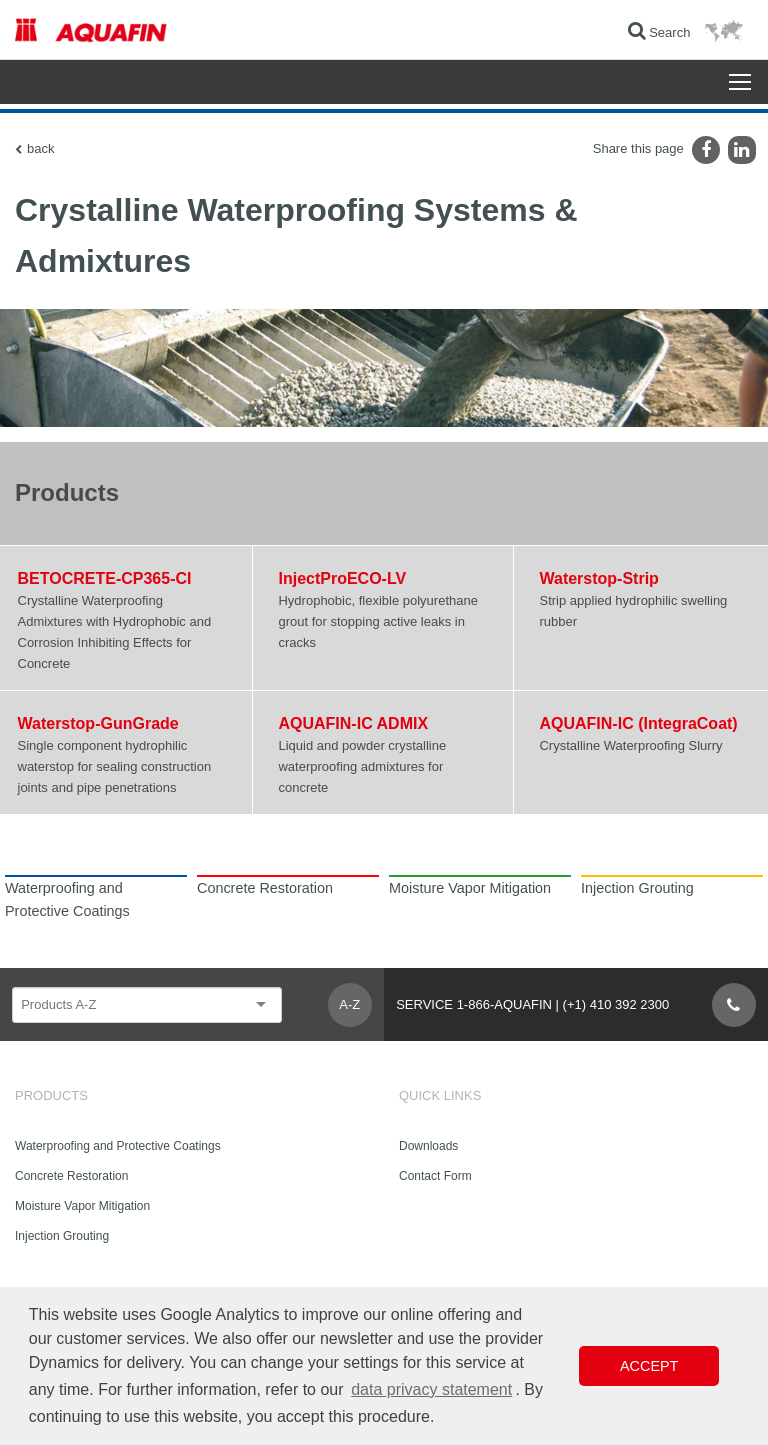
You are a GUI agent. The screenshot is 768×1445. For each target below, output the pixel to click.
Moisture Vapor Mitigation (82, 1206)
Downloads (428, 1146)
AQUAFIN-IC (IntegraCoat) (638, 723)
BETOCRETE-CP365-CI (105, 578)
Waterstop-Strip (598, 578)
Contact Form (435, 1176)
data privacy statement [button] (431, 1389)
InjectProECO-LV (342, 578)
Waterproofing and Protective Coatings (118, 1146)
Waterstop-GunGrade (98, 723)
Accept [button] (649, 1366)
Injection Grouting (62, 1236)
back (40, 148)
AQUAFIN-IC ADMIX (353, 723)
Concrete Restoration (71, 1176)
